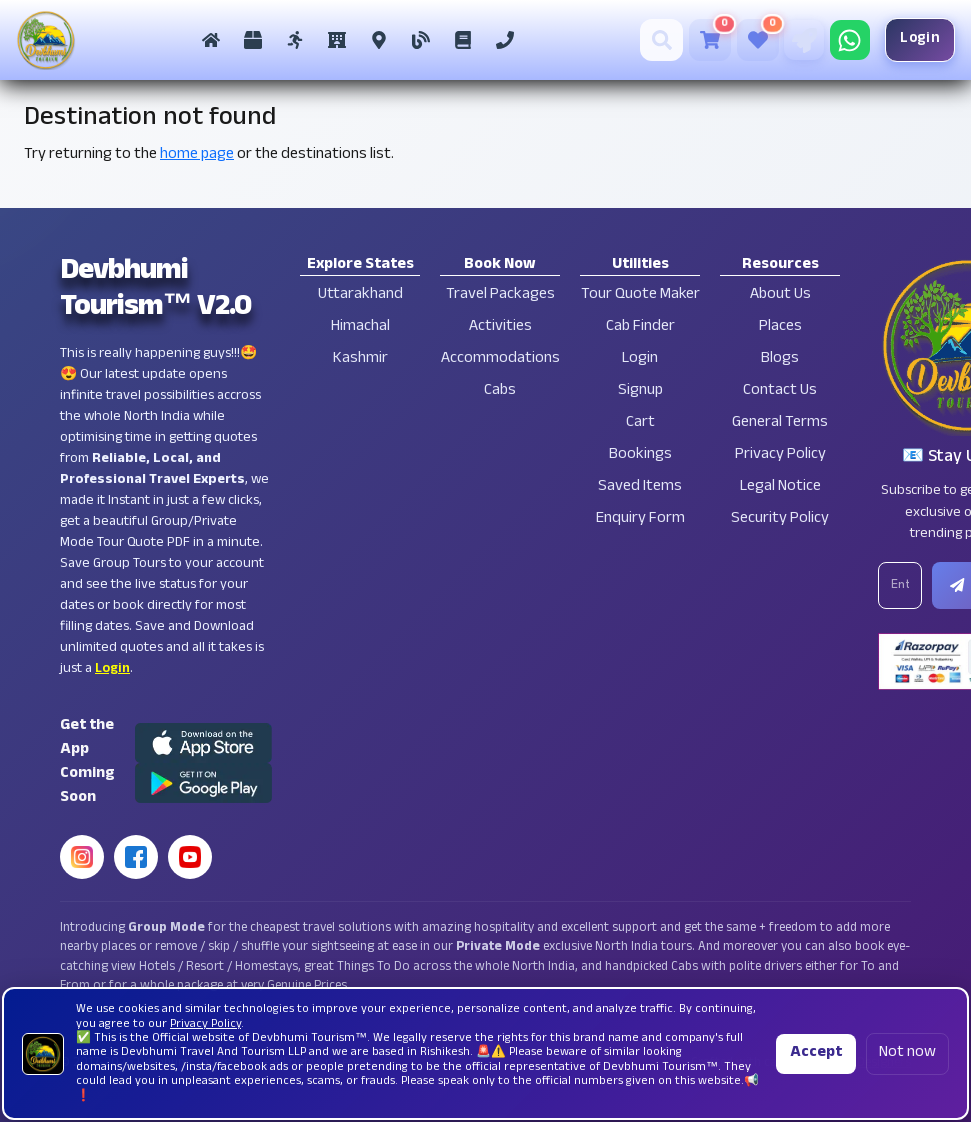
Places (780, 327)
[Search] (649, 40)
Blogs (780, 359)
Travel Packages (500, 295)
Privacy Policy (780, 455)
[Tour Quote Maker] (790, 40)
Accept (816, 1053)
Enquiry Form (640, 519)
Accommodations (500, 359)
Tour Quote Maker (640, 295)
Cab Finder (640, 327)
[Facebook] (136, 857)
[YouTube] (190, 857)
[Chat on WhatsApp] (836, 40)
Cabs (500, 391)
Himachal (360, 327)
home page (197, 155)
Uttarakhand (360, 295)
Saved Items (640, 487)
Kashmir (360, 359)
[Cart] (696, 40)
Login (907, 39)
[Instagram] (82, 857)
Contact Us (780, 391)
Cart (640, 423)
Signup (640, 391)
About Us (780, 295)
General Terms (780, 423)
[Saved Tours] (744, 40)
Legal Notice (780, 487)
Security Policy (780, 519)
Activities (500, 327)
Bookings (640, 455)
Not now (907, 1053)
